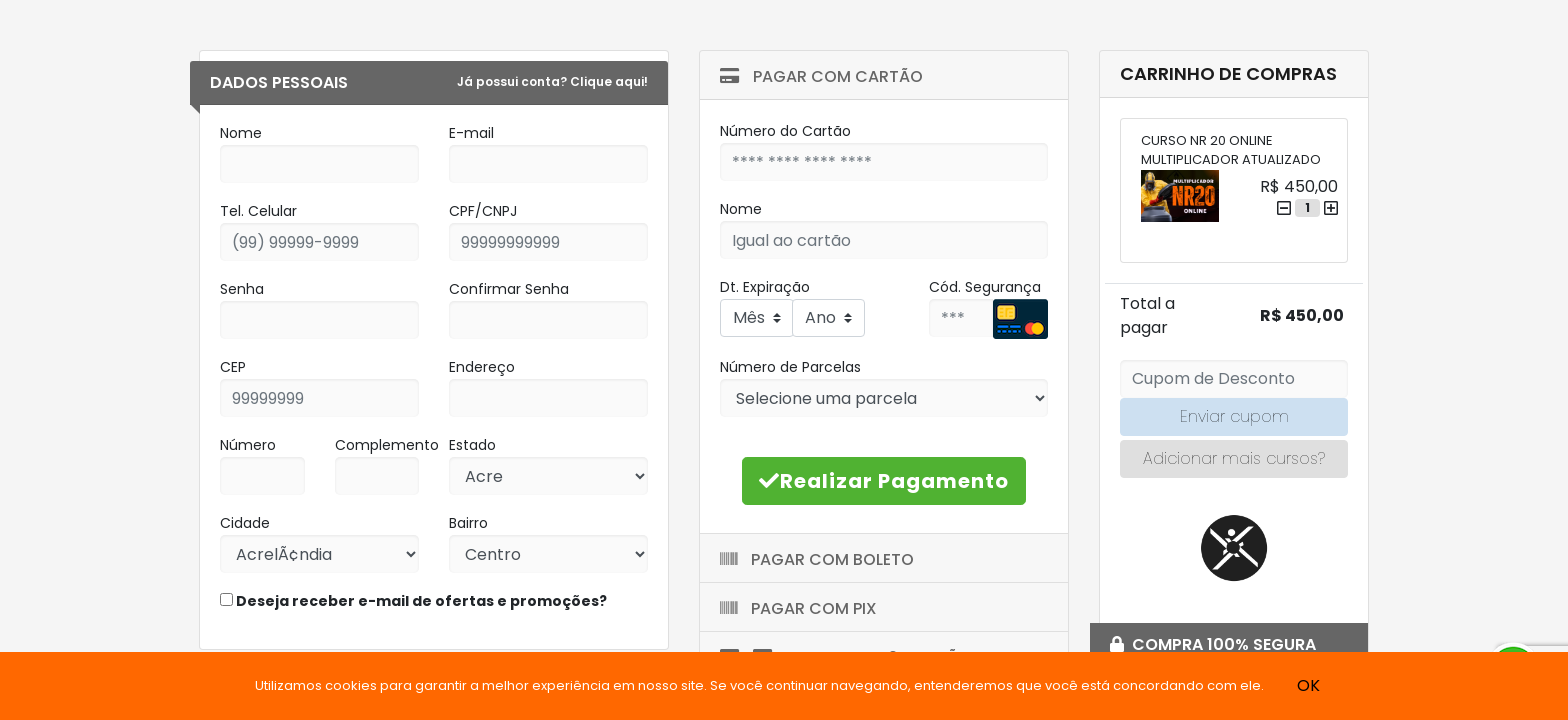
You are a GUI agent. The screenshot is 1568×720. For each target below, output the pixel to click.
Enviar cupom (1234, 416)
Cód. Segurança (985, 287)
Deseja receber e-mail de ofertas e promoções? (413, 601)
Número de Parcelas (790, 367)
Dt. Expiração (765, 287)
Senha (242, 289)
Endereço (482, 367)
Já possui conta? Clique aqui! (552, 81)
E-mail (471, 133)
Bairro (468, 523)
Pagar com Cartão (821, 76)
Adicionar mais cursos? (1234, 458)
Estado (472, 445)
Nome (241, 133)
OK (1308, 685)
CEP (233, 367)
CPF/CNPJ (483, 211)
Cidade (245, 523)
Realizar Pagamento (884, 481)
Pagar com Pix (798, 608)
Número (248, 445)
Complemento (387, 445)
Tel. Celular (258, 211)
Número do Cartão (785, 131)
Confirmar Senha (509, 289)
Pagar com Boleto (817, 559)
